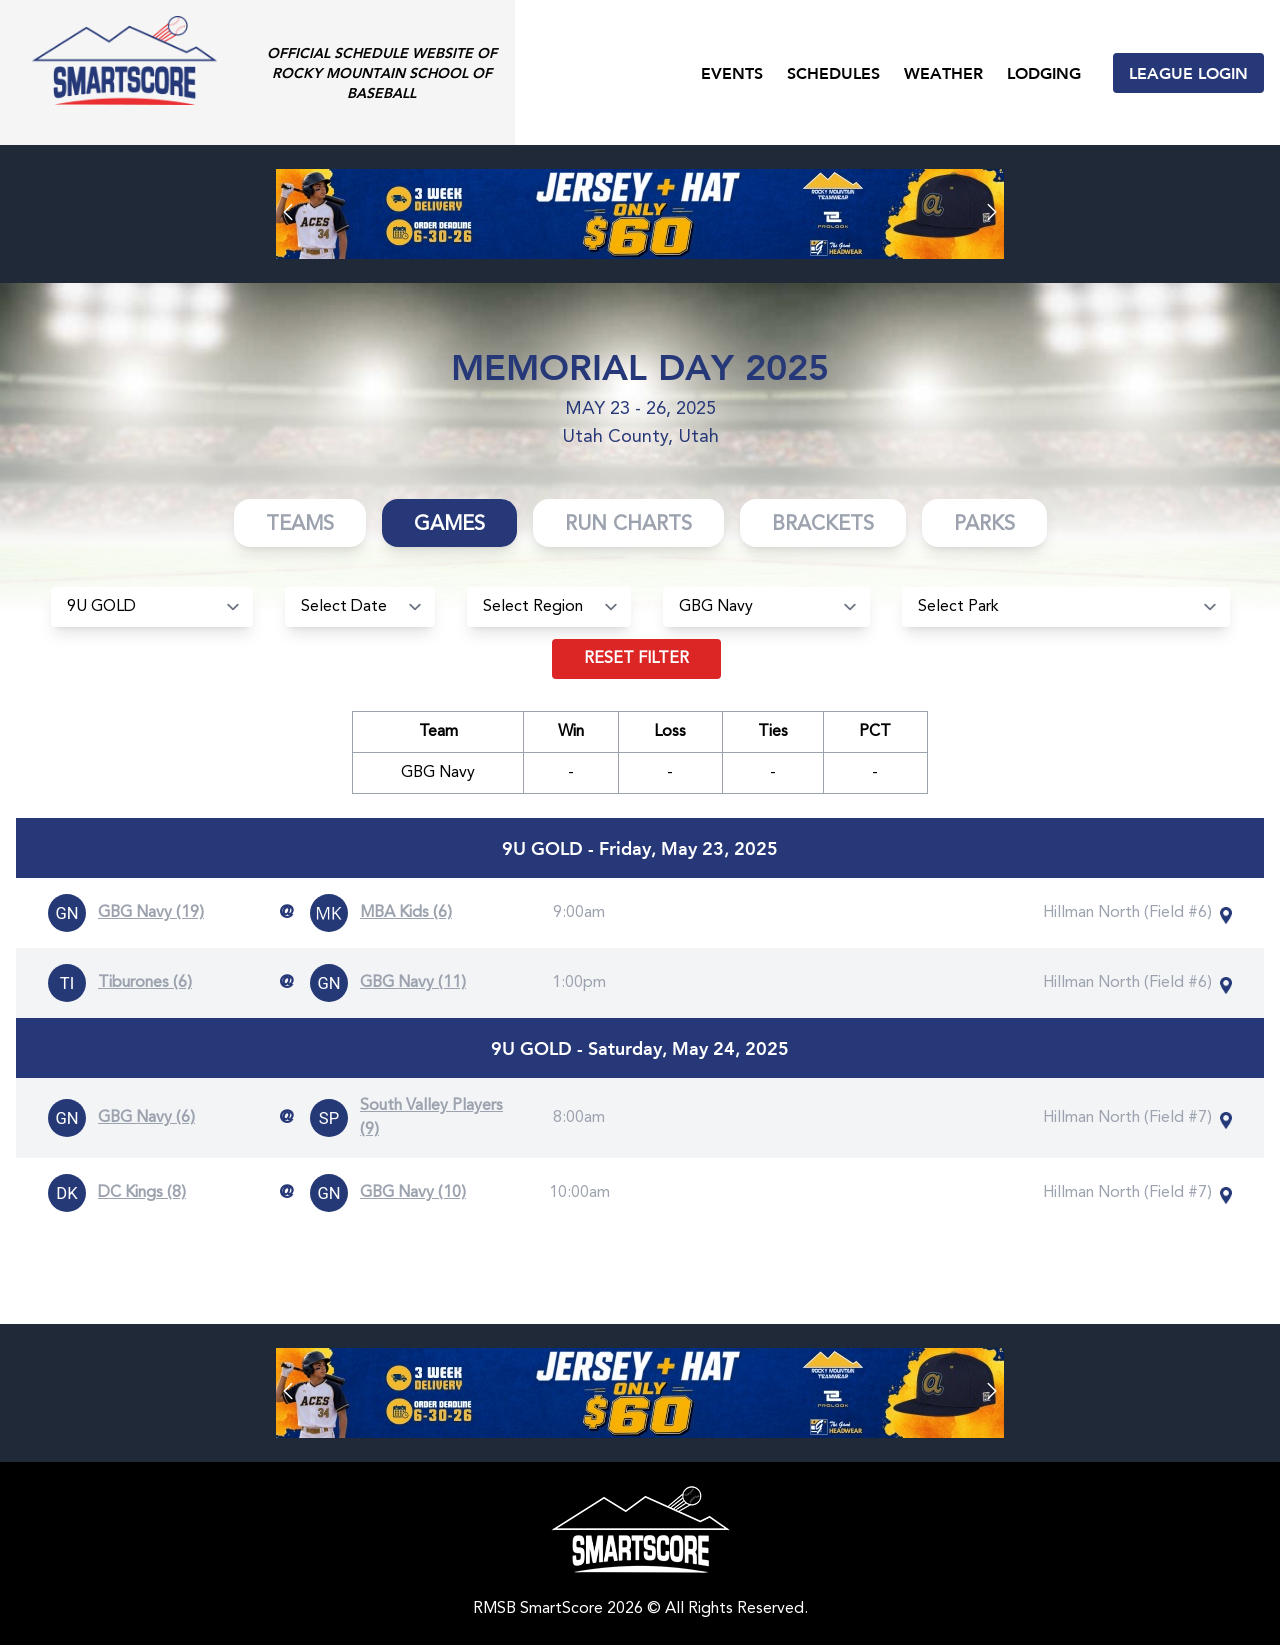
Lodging (1044, 72)
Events (732, 72)
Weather (943, 72)
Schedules (833, 72)
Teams (300, 525)
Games (449, 525)
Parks (984, 525)
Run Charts (628, 525)
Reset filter (636, 659)
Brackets (823, 525)
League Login (1188, 72)
